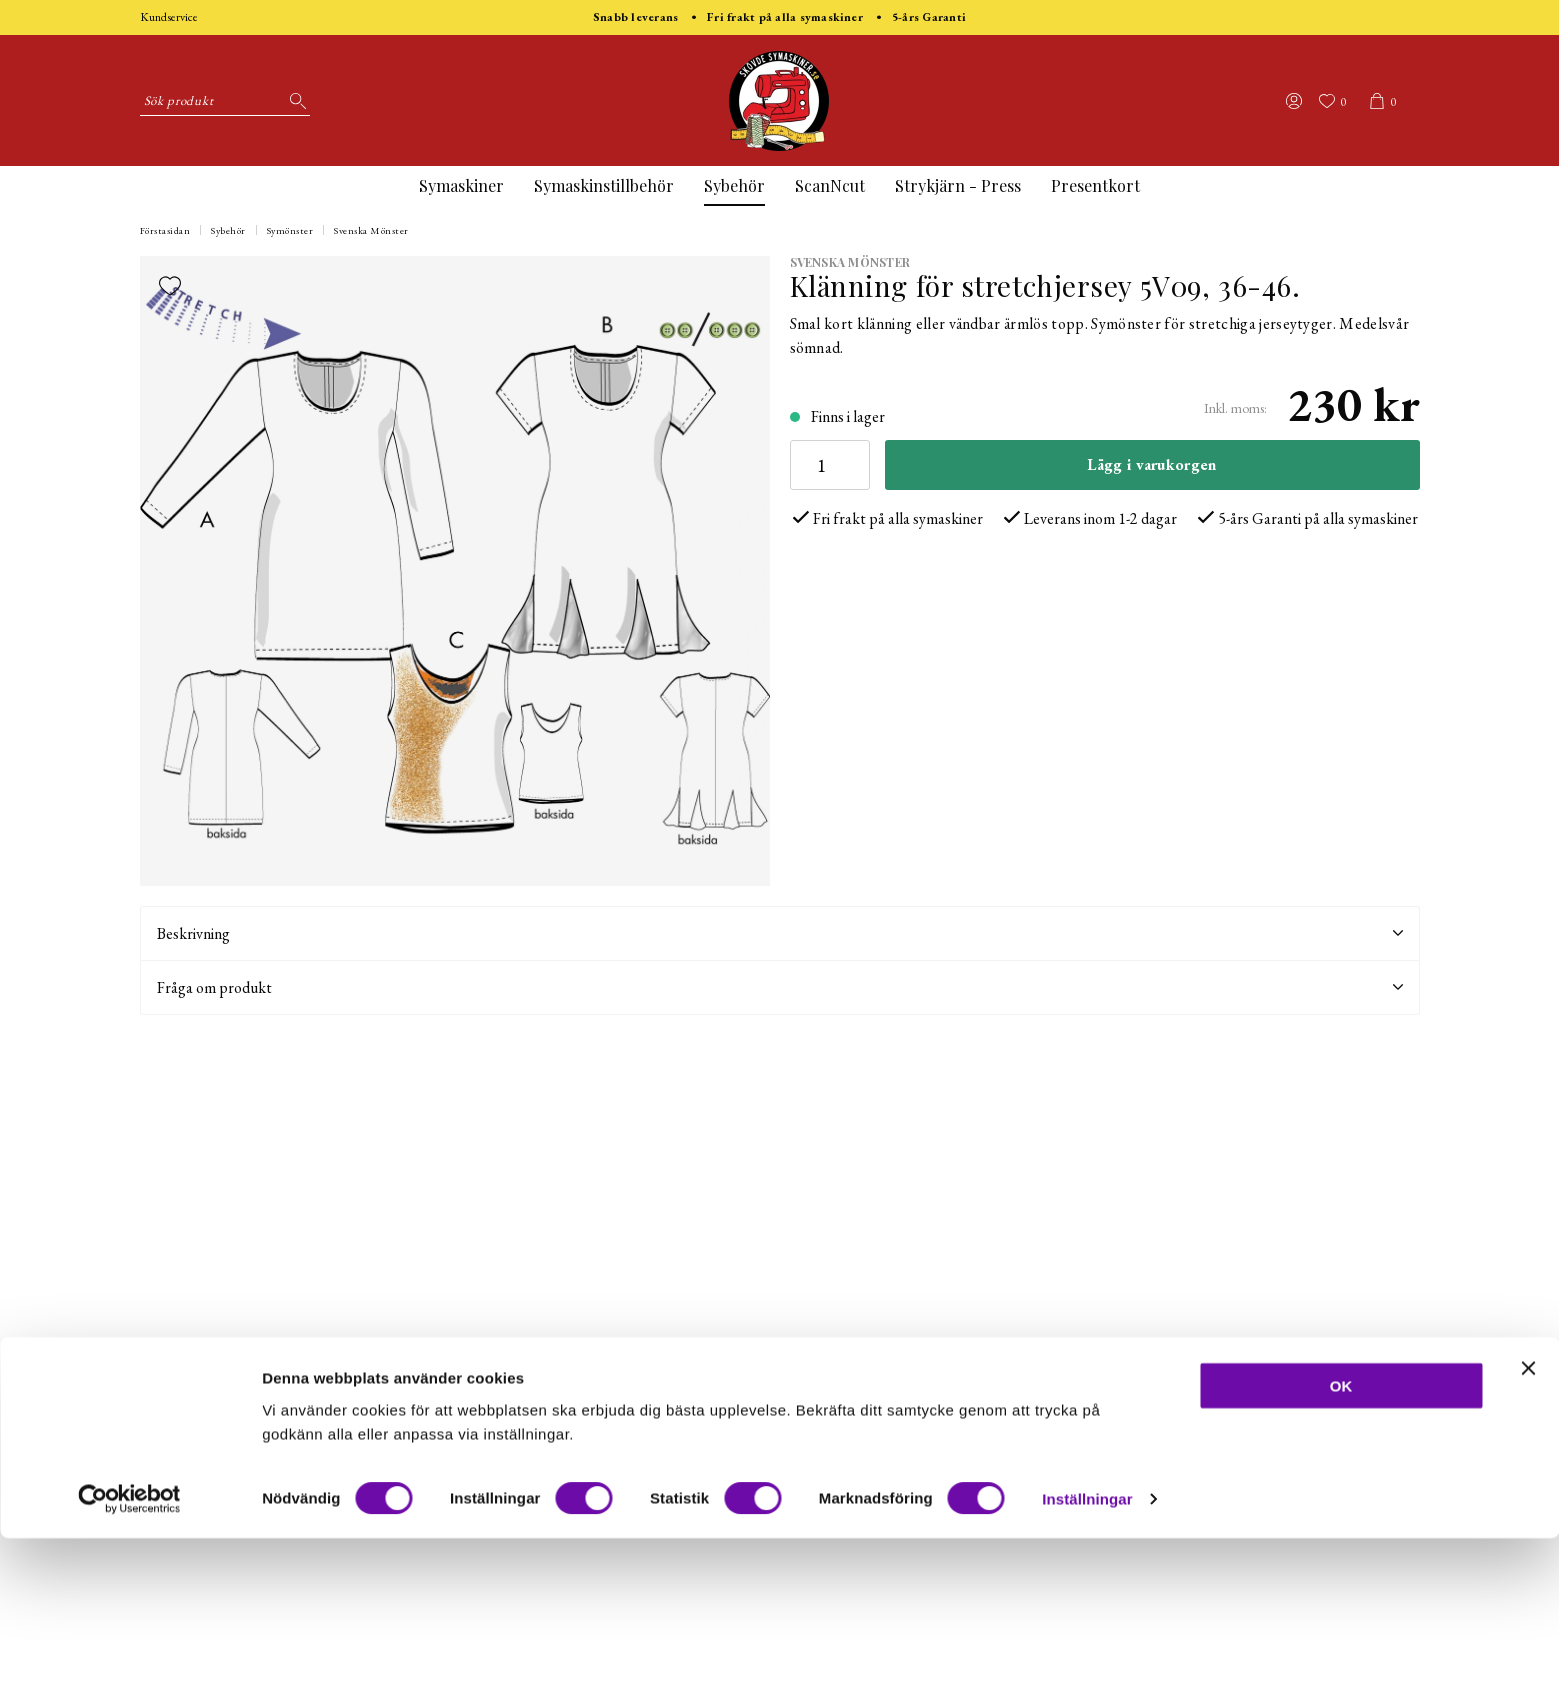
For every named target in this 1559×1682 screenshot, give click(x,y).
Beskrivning (780, 933)
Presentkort (1095, 185)
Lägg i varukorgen (1151, 464)
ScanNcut (830, 185)
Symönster (290, 230)
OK (1341, 1529)
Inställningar (1087, 1642)
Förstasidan (165, 230)
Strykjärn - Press (958, 185)
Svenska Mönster (371, 230)
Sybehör (734, 185)
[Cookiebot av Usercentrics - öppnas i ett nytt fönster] (129, 1643)
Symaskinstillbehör (604, 185)
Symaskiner (461, 185)
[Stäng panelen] (1528, 1512)
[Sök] (295, 101)
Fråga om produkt (780, 987)
